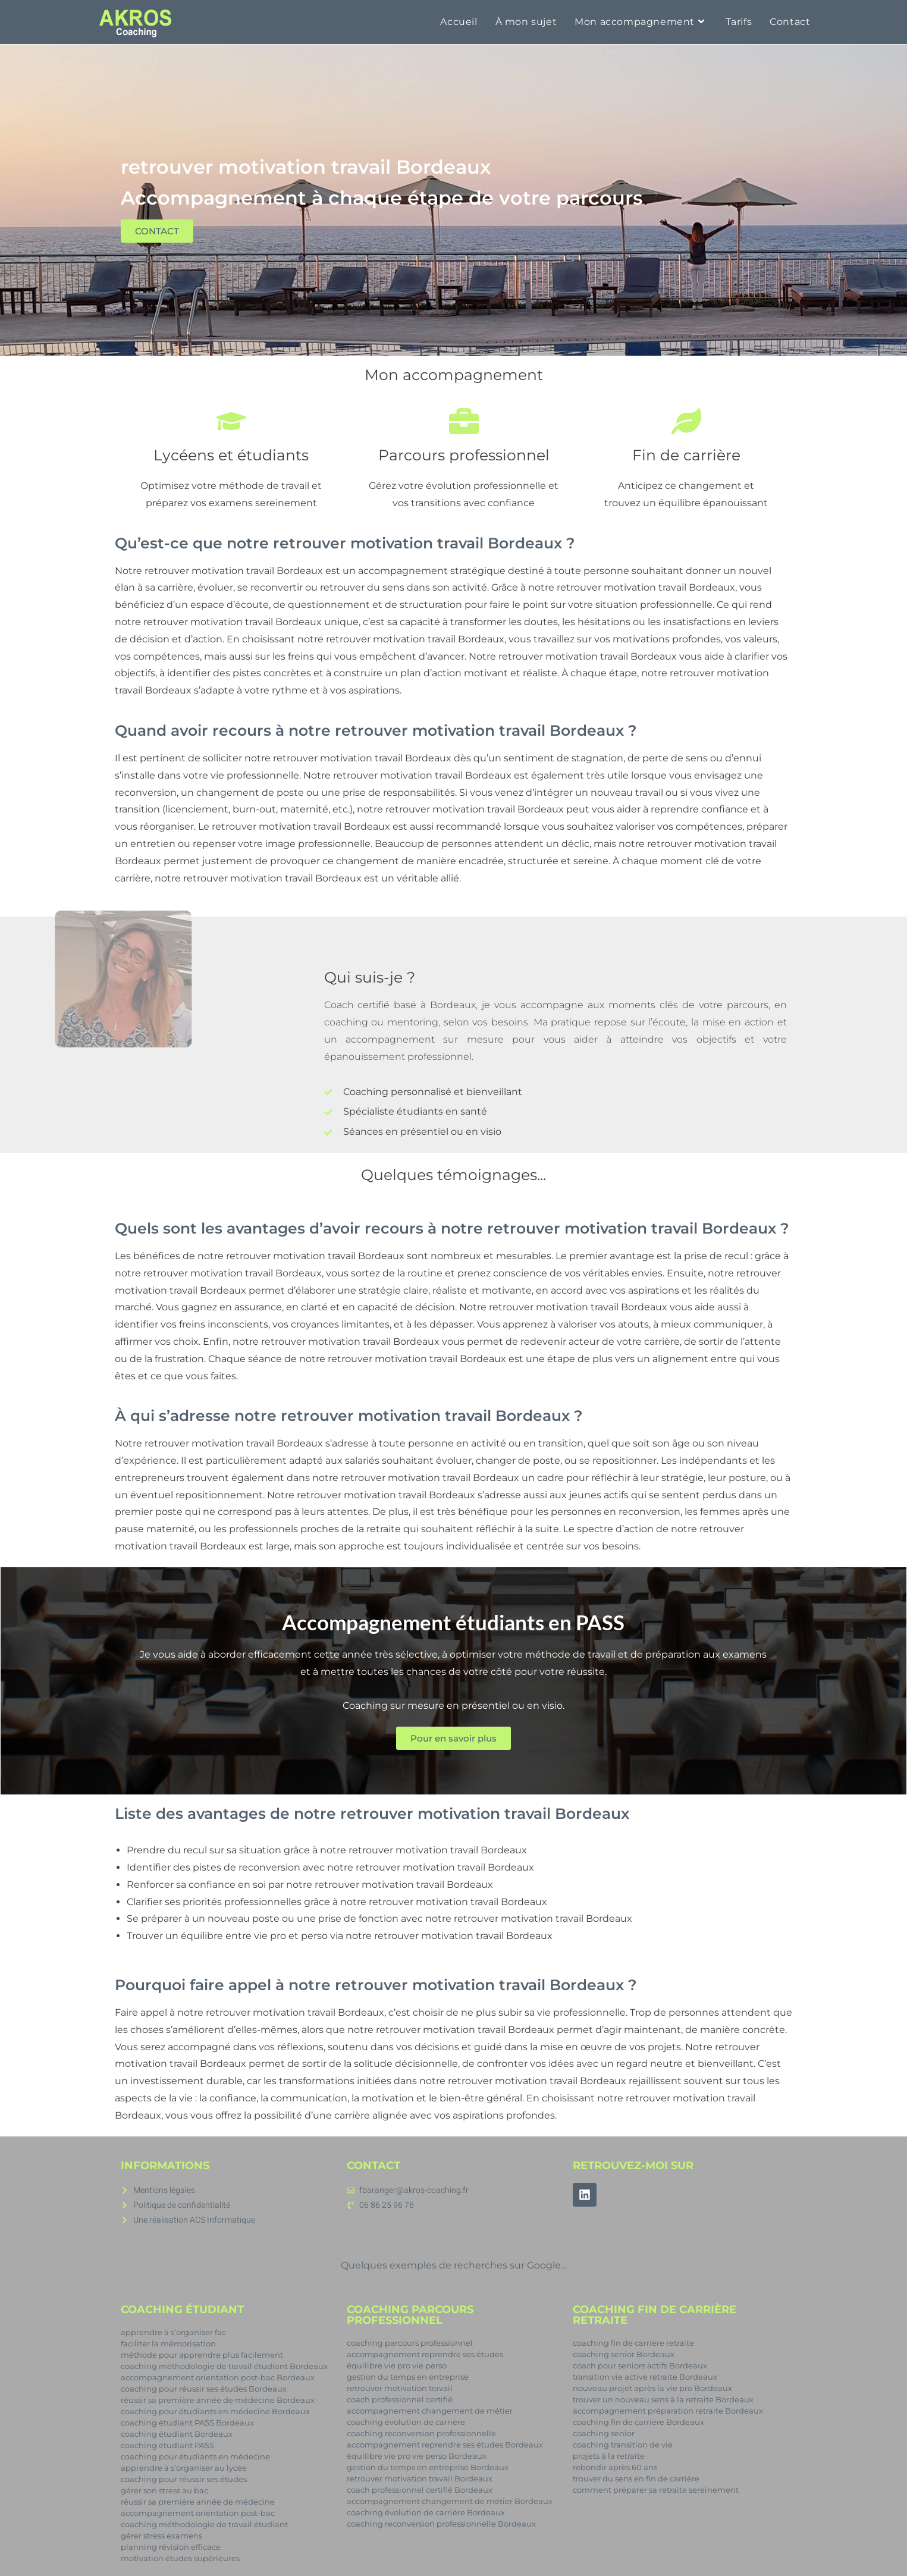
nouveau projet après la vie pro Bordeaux (652, 2388)
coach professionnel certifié (400, 2399)
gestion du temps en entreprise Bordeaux (428, 2467)
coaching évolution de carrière (406, 2422)
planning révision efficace (171, 2547)
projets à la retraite (609, 2456)
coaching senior (604, 2433)
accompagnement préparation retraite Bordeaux (668, 2410)
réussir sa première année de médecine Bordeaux (218, 2400)
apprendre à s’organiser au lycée (184, 2468)
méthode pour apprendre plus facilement (202, 2354)
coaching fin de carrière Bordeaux (638, 2422)
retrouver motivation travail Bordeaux (234, 570)
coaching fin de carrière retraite (633, 2343)
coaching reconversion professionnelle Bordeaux (441, 2523)
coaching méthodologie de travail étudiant (204, 2524)
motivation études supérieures (180, 2558)
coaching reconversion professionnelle (421, 2433)
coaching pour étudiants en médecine (195, 2456)
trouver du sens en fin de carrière (636, 2478)
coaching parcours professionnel (410, 2343)
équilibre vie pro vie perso (397, 2365)
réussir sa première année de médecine (198, 2501)
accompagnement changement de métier (430, 2410)
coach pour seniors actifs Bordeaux (640, 2365)
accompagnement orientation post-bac (198, 2513)
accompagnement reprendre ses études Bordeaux (445, 2444)
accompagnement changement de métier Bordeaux (450, 2501)
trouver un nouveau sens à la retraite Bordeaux (663, 2399)
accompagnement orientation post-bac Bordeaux (218, 2377)
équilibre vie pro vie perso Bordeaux (417, 2456)
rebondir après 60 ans (615, 2467)
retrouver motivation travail (400, 2388)
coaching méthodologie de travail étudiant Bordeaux (224, 2366)
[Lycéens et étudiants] (231, 421)
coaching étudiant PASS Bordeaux (187, 2422)
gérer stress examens (161, 2535)
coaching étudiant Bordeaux (177, 2434)
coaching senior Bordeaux (623, 2354)
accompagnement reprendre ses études (425, 2354)
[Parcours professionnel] (463, 421)
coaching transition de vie (623, 2444)
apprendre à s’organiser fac (173, 2332)
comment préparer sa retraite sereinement (656, 2490)
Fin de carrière (686, 455)
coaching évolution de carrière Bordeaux (426, 2512)
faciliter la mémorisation (168, 2343)
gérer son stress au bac (164, 2490)
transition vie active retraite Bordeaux (645, 2377)
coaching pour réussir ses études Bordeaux (204, 2388)
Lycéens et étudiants (231, 455)
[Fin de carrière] (686, 421)
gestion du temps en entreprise (408, 2377)
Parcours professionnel (463, 455)
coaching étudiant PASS (167, 2445)
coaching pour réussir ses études (184, 2479)
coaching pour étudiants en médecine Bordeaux (215, 2411)
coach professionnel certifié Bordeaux (419, 2490)
